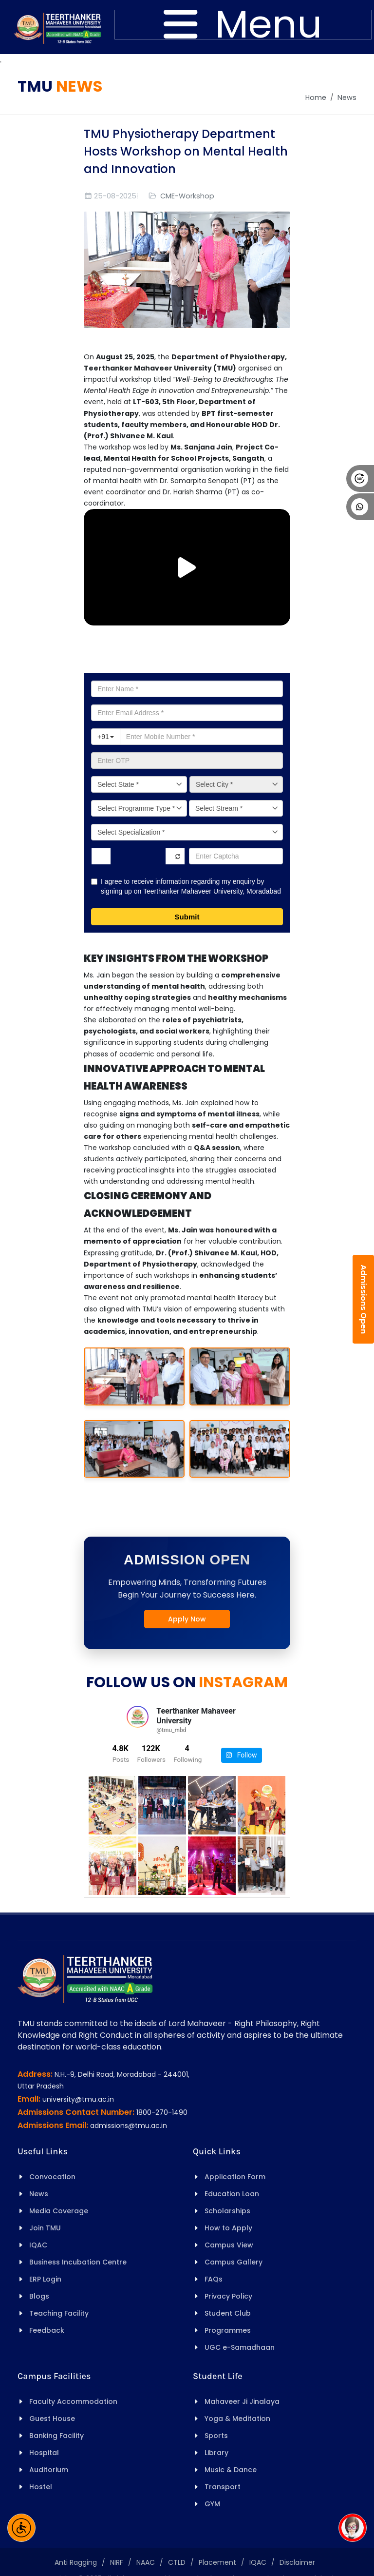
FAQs (214, 2279)
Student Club (228, 2313)
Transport (223, 2487)
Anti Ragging (76, 2562)
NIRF (116, 2562)
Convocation (52, 2177)
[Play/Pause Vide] (187, 567)
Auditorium (48, 2470)
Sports (216, 2435)
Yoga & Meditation (237, 2418)
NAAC (145, 2562)
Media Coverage (58, 2211)
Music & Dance (231, 2470)
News (346, 97)
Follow (241, 1755)
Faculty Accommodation (73, 2401)
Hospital (44, 2453)
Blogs (39, 2296)
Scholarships (227, 2211)
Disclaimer (297, 2562)
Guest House (52, 2418)
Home (315, 97)
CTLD (177, 2562)
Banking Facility (56, 2435)
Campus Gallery (233, 2262)
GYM (212, 2504)
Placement (217, 2562)
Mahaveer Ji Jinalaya (242, 2401)
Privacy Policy (228, 2296)
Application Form (235, 2177)
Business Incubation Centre (78, 2262)
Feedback (46, 2330)
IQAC (38, 2245)
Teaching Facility (59, 2313)
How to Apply (228, 2228)
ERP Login (45, 2279)
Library (216, 2453)
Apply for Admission (187, 657)
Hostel (40, 2487)
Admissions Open (363, 1299)
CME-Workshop (187, 196)
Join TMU (45, 2228)
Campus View (229, 2245)
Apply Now (187, 1619)
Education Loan (232, 2194)
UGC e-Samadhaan (240, 2347)
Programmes (228, 2330)
